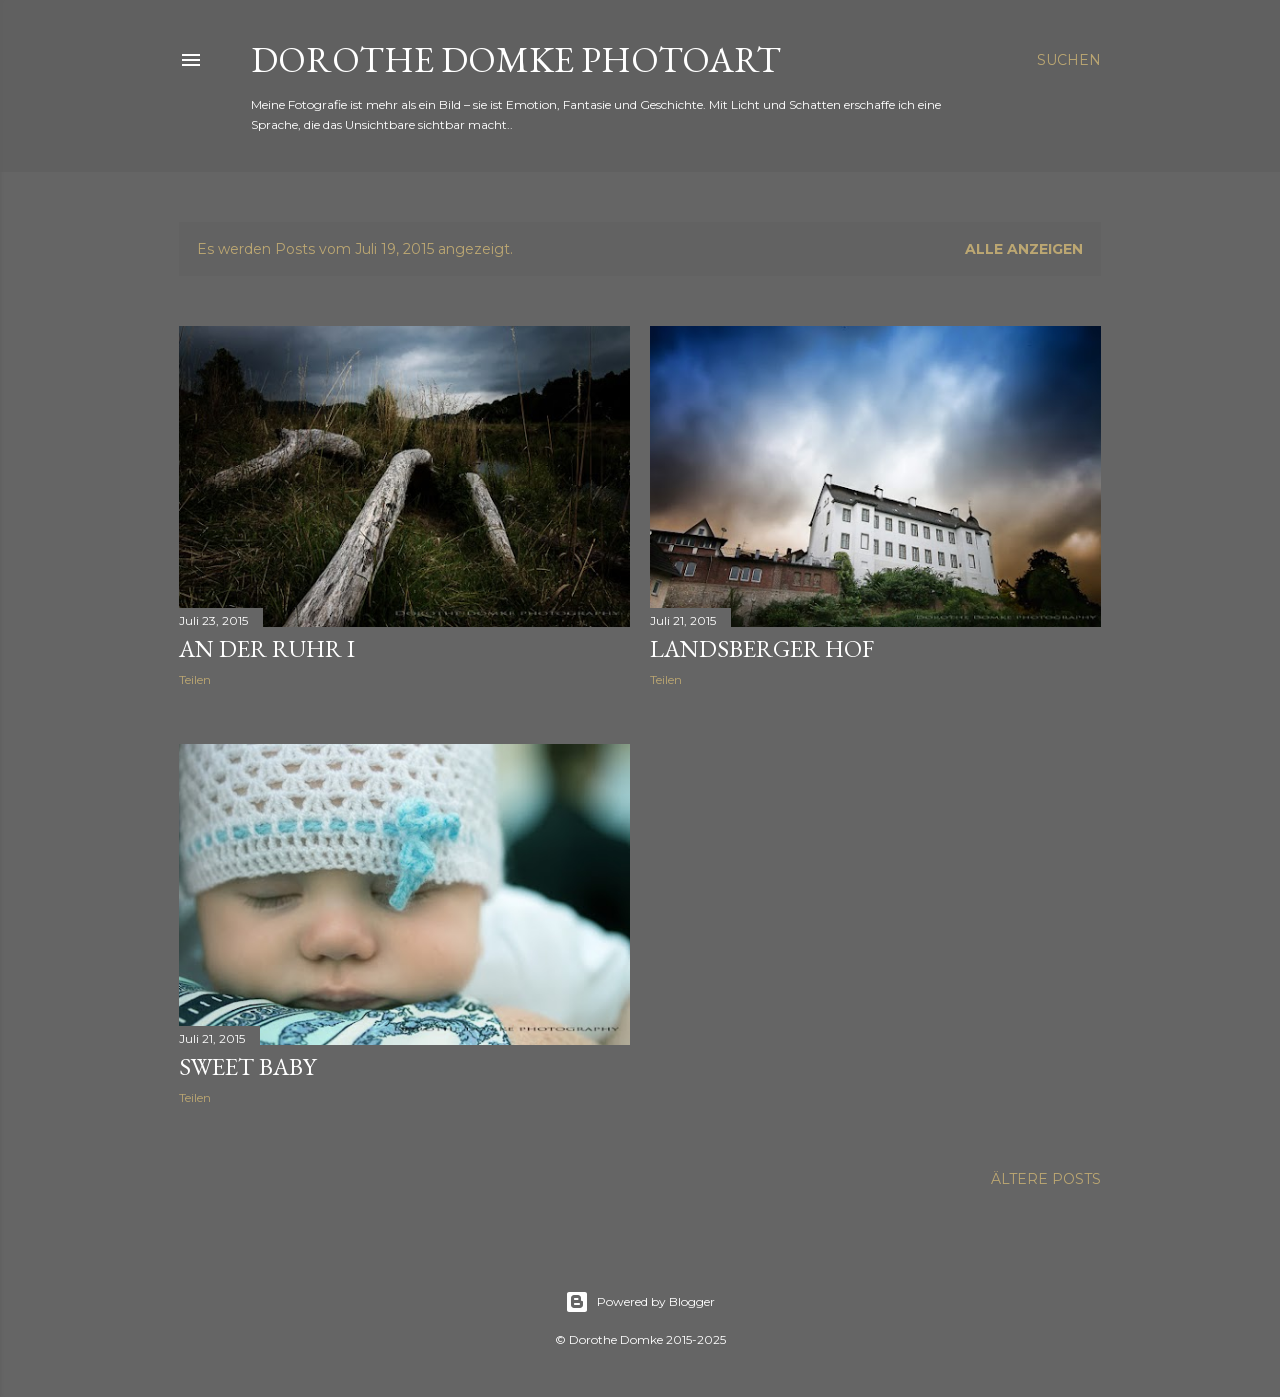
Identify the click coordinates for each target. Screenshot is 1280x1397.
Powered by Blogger (640, 1302)
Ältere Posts (1046, 1179)
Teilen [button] (195, 679)
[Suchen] (1069, 60)
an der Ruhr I (267, 648)
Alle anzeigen (1024, 249)
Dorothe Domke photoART (516, 59)
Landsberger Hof (762, 648)
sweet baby (247, 1066)
